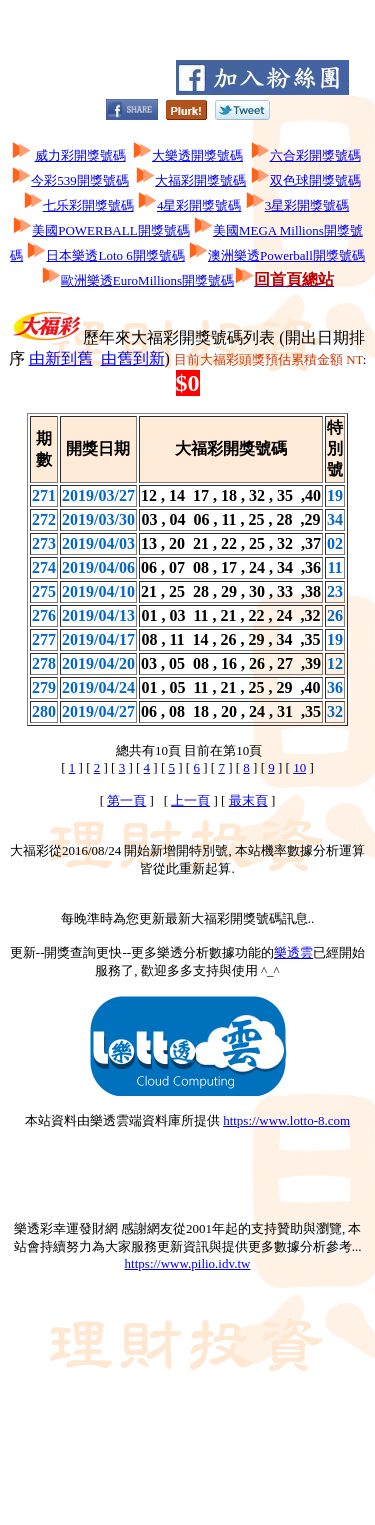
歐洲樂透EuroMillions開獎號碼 (147, 280)
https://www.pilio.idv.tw (188, 1263)
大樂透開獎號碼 (197, 155)
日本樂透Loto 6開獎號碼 (115, 255)
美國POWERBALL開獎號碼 (110, 230)
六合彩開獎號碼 (315, 155)
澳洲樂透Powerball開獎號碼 (286, 255)
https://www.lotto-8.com (286, 1120)
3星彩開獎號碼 (307, 205)
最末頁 (248, 800)
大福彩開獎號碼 (200, 180)
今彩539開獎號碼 (80, 180)
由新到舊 (61, 358)
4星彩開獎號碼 (199, 205)
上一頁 (190, 800)
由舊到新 (133, 358)
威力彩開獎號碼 (80, 155)
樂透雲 (293, 952)
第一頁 (126, 800)
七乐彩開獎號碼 (88, 205)
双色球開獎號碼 (315, 180)
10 (299, 767)
